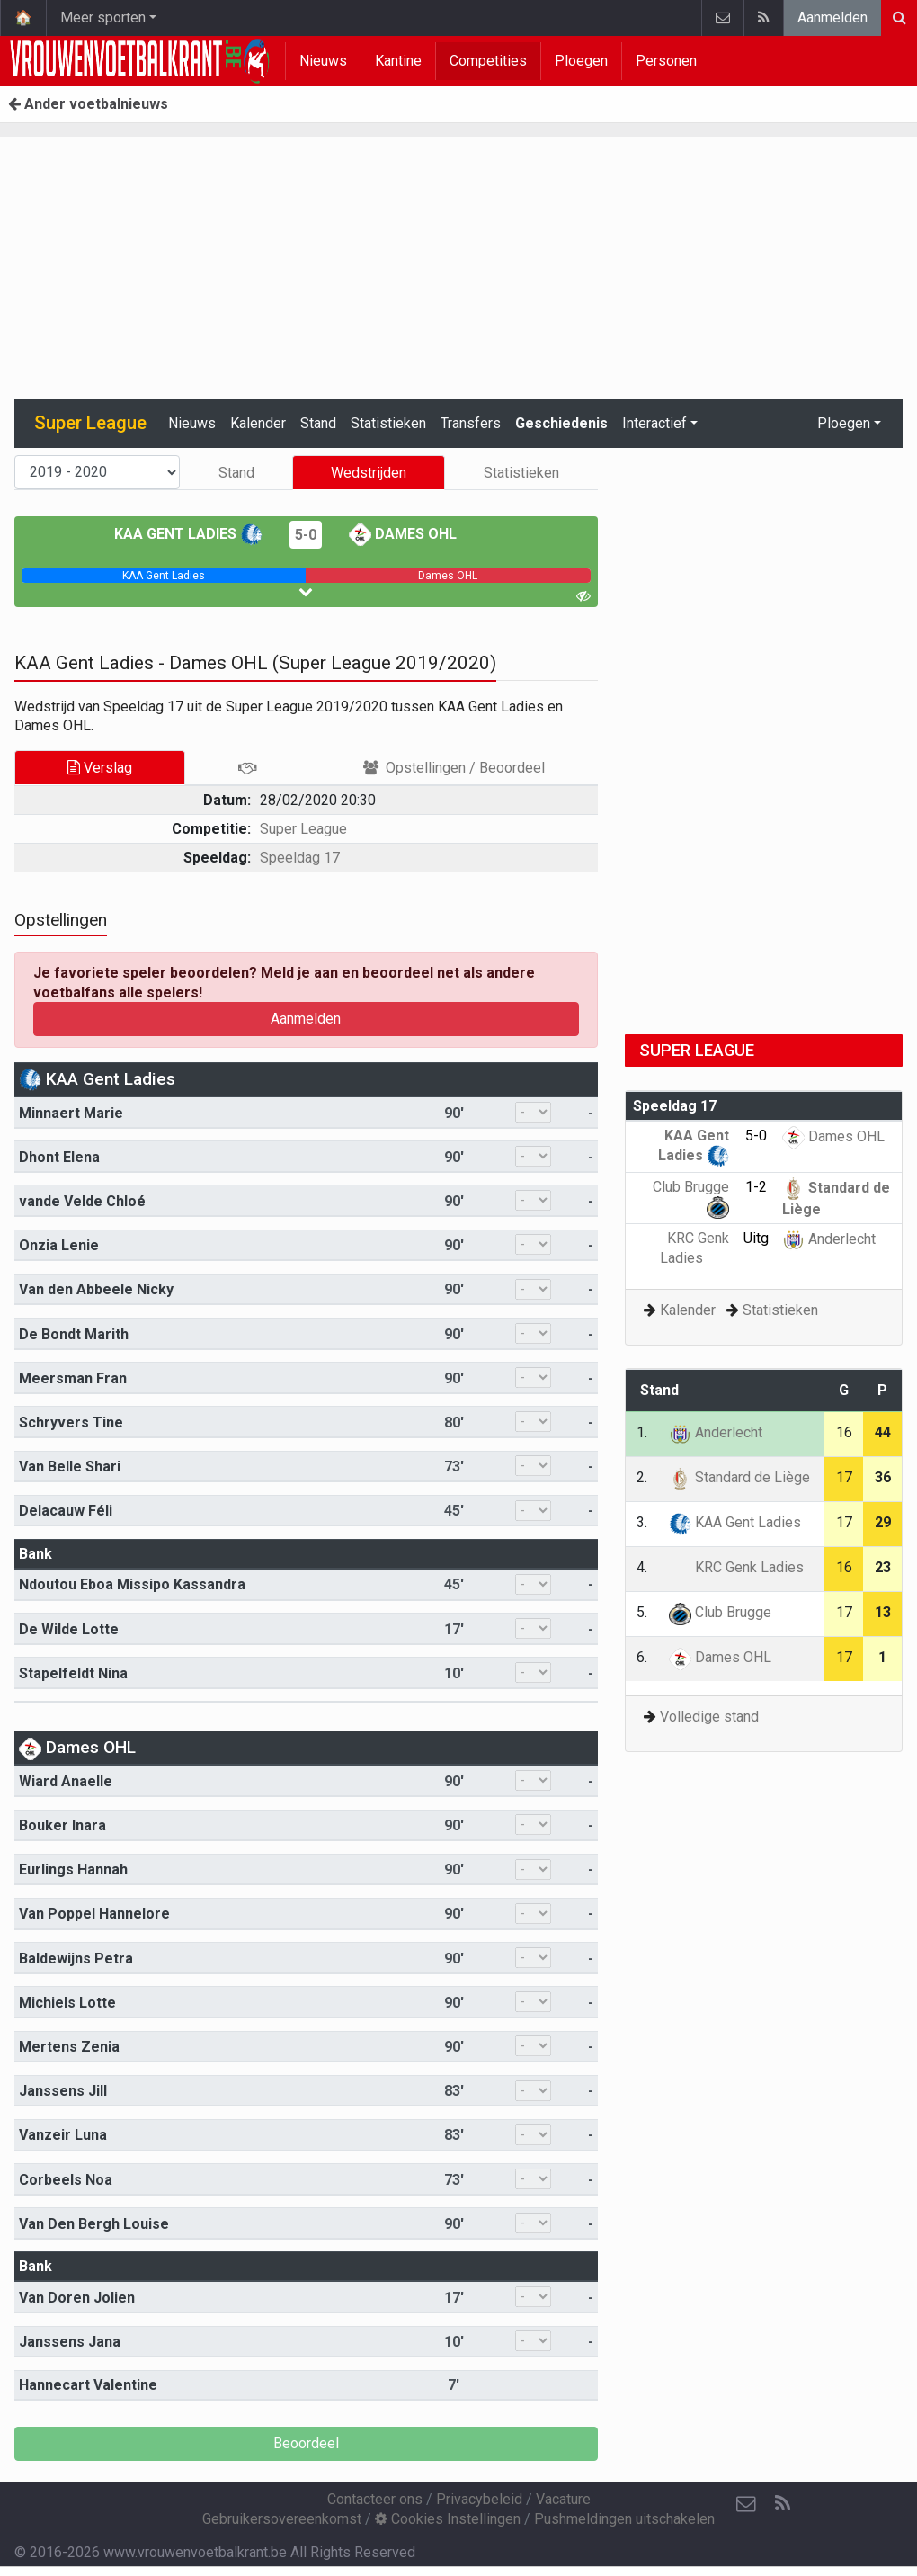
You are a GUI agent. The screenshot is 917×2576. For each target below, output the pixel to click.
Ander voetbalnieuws (88, 103)
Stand (318, 423)
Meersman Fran (73, 1378)
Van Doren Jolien (77, 2297)
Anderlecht (829, 1239)
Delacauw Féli (65, 1510)
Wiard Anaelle (65, 1781)
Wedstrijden (368, 472)
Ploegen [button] (843, 423)
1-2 (756, 1186)
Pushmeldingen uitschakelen (624, 2518)
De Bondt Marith (74, 1334)
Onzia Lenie (59, 1245)
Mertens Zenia (69, 2046)
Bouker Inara (62, 1825)
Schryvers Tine (71, 1422)
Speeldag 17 (300, 857)
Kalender (258, 423)
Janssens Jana (69, 2341)
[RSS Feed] (782, 2504)
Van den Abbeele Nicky (96, 1289)
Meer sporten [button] (103, 17)
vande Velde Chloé (82, 1201)
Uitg (756, 1238)
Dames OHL (403, 533)
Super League (303, 828)
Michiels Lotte (67, 2002)
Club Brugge (720, 1612)
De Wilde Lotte (69, 1629)
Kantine (398, 60)
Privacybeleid (479, 2499)
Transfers (471, 423)
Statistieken (388, 423)
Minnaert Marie (71, 1113)
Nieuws (323, 60)
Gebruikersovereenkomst (281, 2518)
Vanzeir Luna (63, 2134)
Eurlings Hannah (73, 1869)
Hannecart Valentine (88, 2384)
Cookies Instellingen (448, 2518)
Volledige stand (709, 1716)
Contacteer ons (375, 2499)
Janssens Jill (63, 2090)
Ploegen (581, 60)
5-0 (305, 534)
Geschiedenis (561, 423)
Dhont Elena (59, 1157)
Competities (488, 60)
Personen (666, 60)
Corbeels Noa (65, 2179)
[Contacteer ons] (746, 2504)
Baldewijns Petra (76, 1958)
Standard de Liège (739, 1477)
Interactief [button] (654, 423)
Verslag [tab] (99, 767)
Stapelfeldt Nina (73, 1673)
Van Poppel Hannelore (94, 1913)
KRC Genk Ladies (736, 1567)
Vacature (563, 2499)
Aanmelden (832, 17)
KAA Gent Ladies (188, 533)
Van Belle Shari (69, 1466)
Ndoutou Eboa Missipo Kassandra (132, 1584)
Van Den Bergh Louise (94, 2223)
